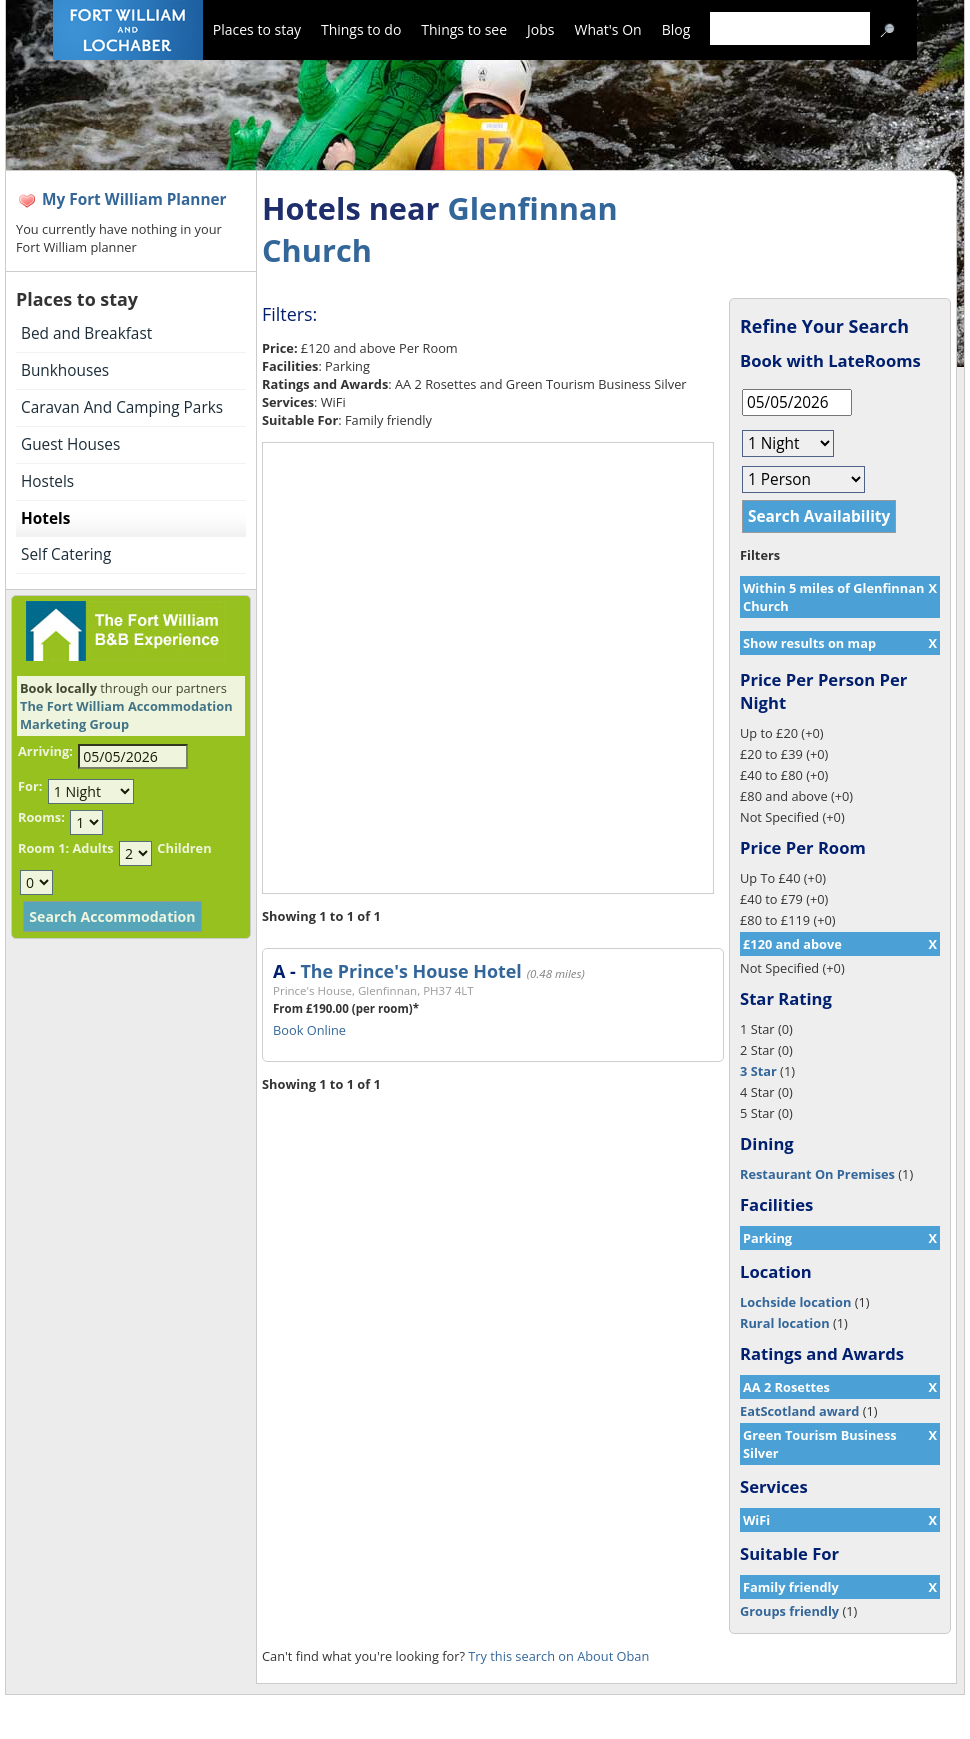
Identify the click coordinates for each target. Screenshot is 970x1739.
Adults (92, 848)
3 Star (758, 1071)
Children (184, 848)
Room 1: (43, 848)
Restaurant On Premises (817, 1174)
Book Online (309, 1030)
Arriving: (45, 751)
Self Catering (66, 554)
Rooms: (41, 817)
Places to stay (257, 29)
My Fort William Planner (134, 199)
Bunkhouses (65, 370)
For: (30, 786)
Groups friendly (789, 1611)
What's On (608, 29)
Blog (676, 29)
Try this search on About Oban (558, 1656)
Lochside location (795, 1302)
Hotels (45, 518)
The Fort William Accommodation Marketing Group (126, 715)
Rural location (785, 1323)
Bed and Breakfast (86, 333)
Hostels (47, 481)
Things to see (464, 29)
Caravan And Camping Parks (122, 407)
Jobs (540, 29)
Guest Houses (70, 444)
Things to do (361, 29)
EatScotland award (799, 1411)
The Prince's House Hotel (410, 971)
